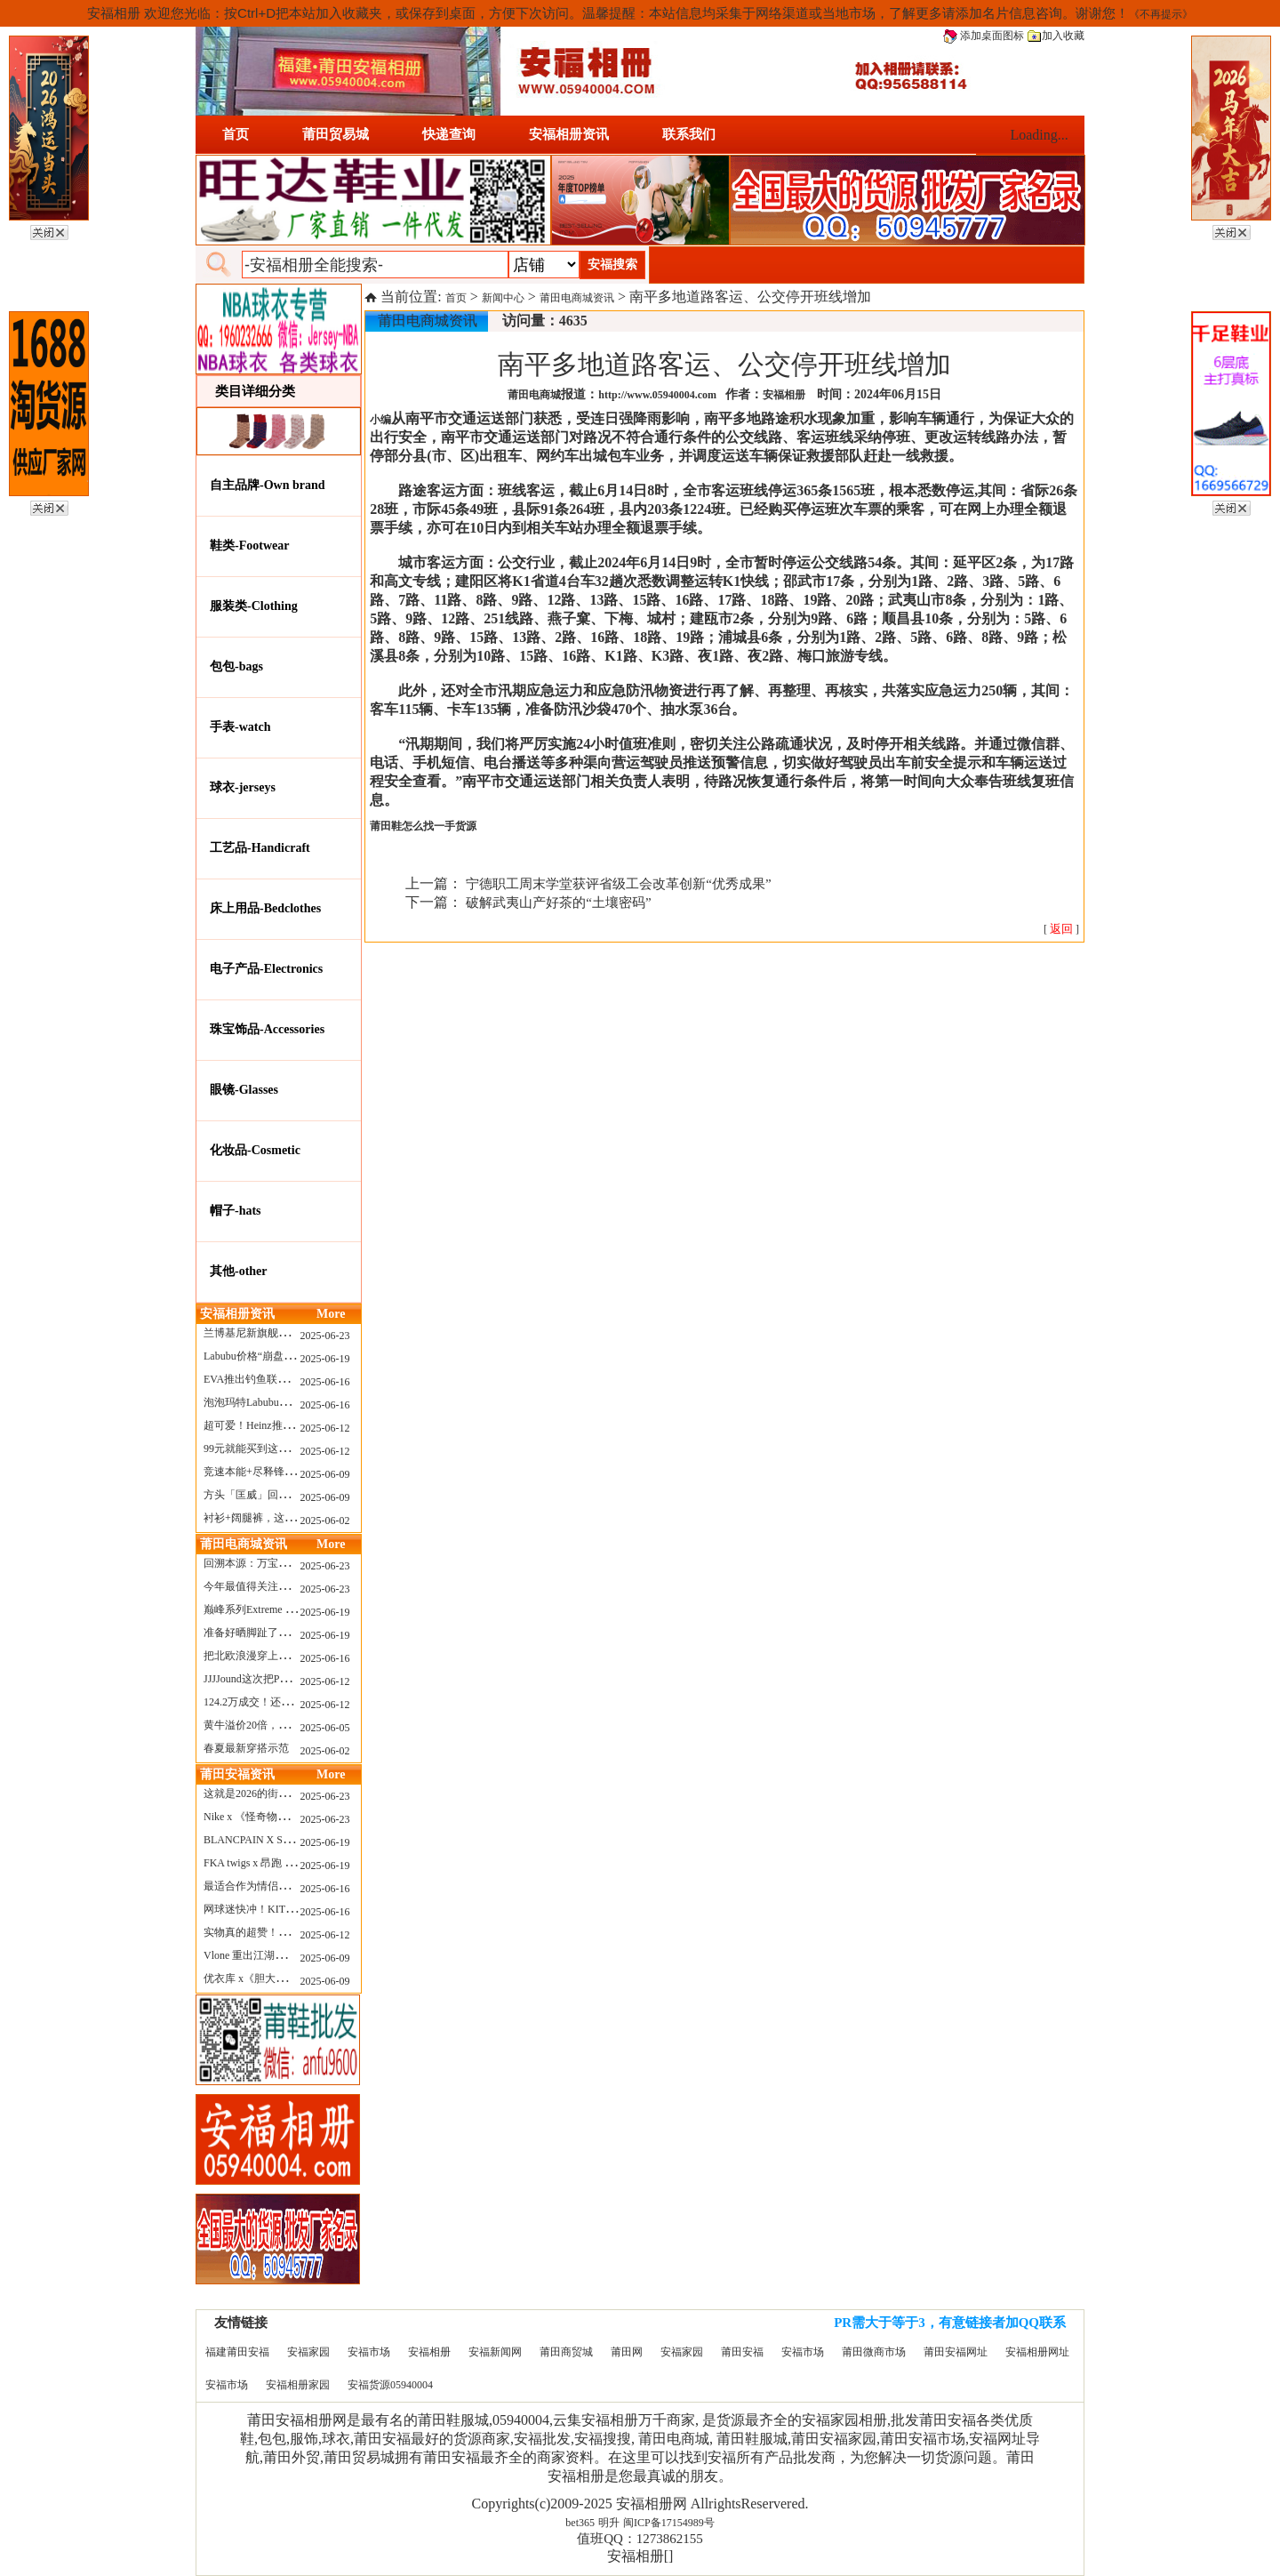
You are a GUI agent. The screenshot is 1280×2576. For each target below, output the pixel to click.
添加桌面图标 (983, 35)
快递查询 (449, 134)
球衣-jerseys (243, 787)
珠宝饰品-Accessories (267, 1029)
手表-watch (240, 727)
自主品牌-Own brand (267, 485)
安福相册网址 (1037, 2352)
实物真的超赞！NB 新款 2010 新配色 (290, 1932)
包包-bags (236, 666)
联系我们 (689, 134)
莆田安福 (742, 2352)
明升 (609, 2522)
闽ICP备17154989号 (669, 2522)
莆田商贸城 (566, 2352)
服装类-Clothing (254, 606)
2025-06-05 (325, 1727)
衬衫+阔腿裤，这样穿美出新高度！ (287, 1518)
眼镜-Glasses (244, 1089)
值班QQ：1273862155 (640, 2539)
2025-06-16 (325, 1382)
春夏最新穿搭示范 (246, 1748)
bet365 (580, 2522)
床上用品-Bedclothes (265, 908)
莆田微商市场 (874, 2352)
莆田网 (627, 2352)
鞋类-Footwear (249, 545)
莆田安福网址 (956, 2352)
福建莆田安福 (237, 2352)
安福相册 (429, 2352)
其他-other (239, 1271)
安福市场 (369, 2352)
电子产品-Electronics (266, 968)
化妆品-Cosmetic (255, 1150)
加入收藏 (1056, 35)
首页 (235, 134)
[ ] (1061, 929)
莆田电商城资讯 (577, 298)
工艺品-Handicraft (260, 848)
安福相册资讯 (569, 134)
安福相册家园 (298, 2385)
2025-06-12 (325, 1428)
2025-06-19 (325, 1358)
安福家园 (308, 2352)
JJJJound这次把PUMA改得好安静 (280, 1679)
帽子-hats (235, 1210)
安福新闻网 (495, 2352)
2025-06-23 (325, 1335)
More (330, 1313)
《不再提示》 (1161, 14)
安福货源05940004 (390, 2385)
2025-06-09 (325, 1474)
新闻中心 (503, 298)
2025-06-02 (325, 1520)
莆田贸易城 (335, 134)
